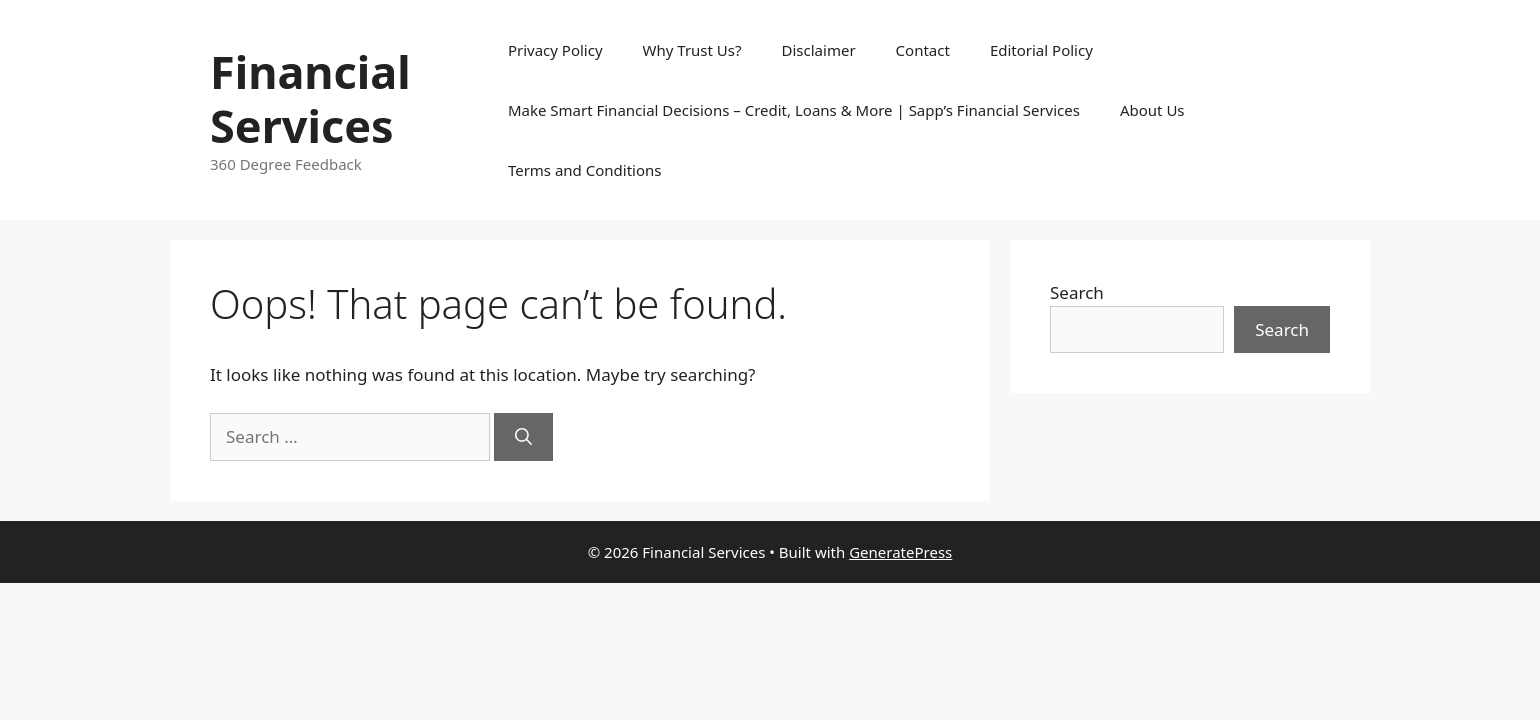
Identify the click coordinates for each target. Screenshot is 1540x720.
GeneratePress (900, 552)
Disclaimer (819, 50)
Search (1077, 292)
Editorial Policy (1041, 50)
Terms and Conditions (585, 170)
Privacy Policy (555, 50)
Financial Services (310, 98)
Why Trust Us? (692, 50)
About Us (1152, 110)
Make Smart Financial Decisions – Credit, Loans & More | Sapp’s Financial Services (794, 110)
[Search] (523, 437)
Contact (923, 50)
